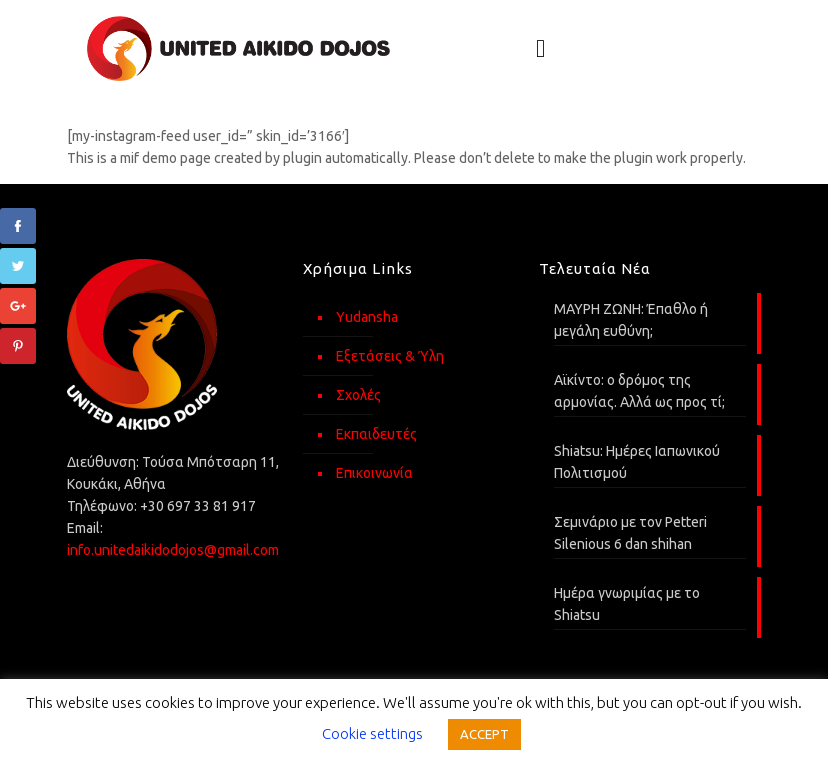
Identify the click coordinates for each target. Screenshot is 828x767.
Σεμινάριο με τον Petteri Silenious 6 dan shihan (630, 533)
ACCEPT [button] (484, 734)
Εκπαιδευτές (376, 434)
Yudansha (367, 317)
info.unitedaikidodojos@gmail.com (173, 550)
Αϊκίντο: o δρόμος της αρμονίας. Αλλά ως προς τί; (639, 391)
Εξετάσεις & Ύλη (390, 356)
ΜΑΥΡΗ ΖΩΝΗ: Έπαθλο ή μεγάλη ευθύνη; (631, 320)
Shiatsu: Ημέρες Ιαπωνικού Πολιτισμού (637, 462)
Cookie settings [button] (372, 733)
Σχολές (358, 395)
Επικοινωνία (374, 473)
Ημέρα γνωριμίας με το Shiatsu (627, 604)
